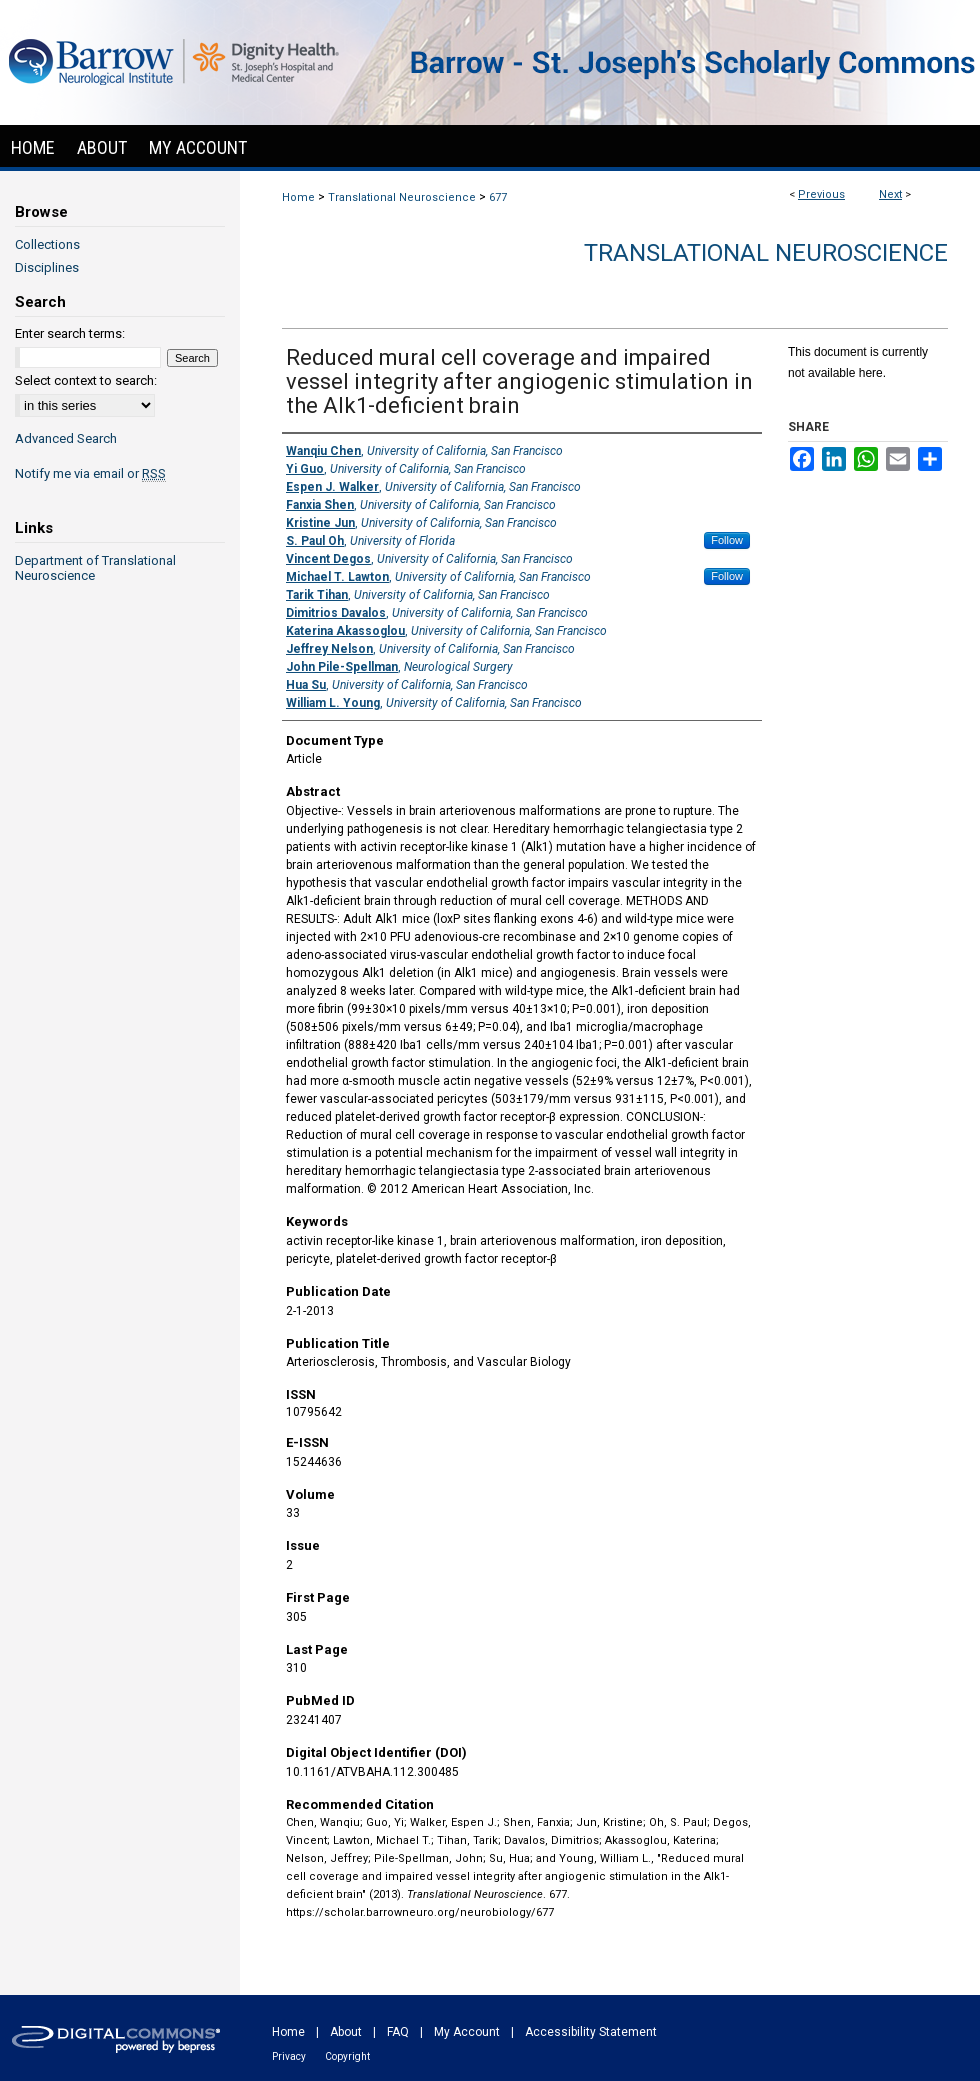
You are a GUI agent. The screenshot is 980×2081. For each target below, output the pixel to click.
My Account (467, 2032)
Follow (727, 540)
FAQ (398, 2032)
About (346, 2032)
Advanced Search (66, 438)
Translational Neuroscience (402, 197)
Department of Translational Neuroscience (95, 568)
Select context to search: (86, 380)
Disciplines (47, 267)
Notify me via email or (90, 473)
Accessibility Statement (591, 2032)
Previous (821, 194)
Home (298, 197)
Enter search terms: (70, 333)
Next (890, 194)
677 (498, 197)
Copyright (347, 2056)
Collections (47, 244)
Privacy (289, 2056)
